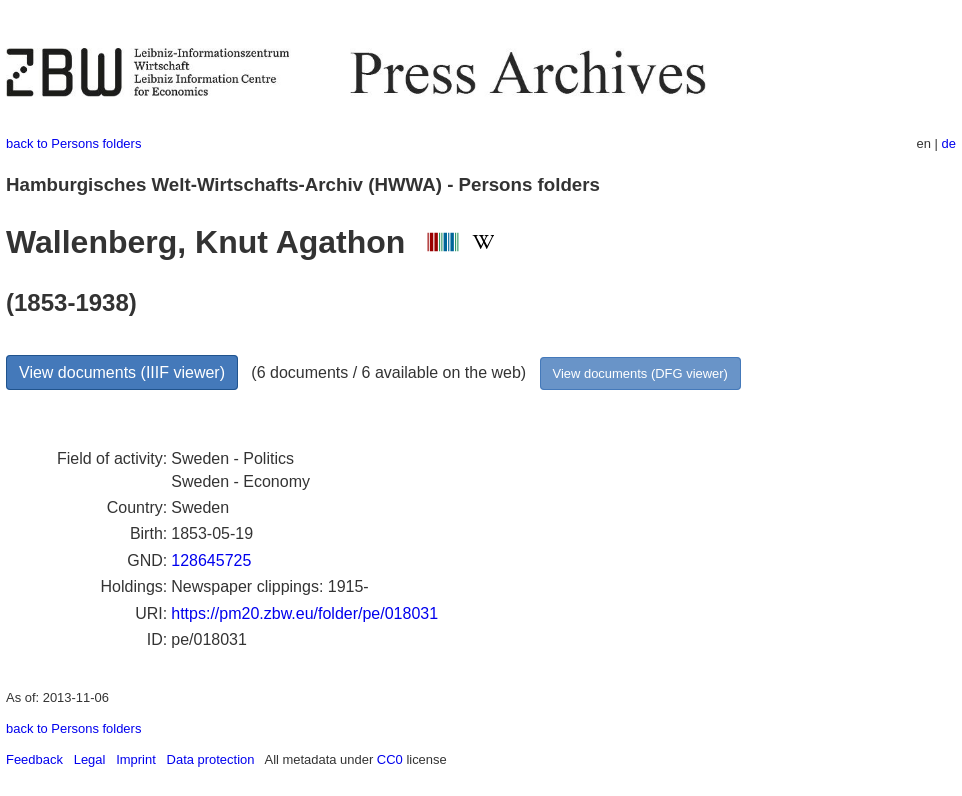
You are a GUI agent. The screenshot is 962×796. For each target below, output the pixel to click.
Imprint (136, 759)
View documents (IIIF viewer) (122, 372)
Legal (90, 759)
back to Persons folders (73, 143)
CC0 (390, 759)
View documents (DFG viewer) (640, 373)
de (949, 143)
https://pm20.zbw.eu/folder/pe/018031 (304, 613)
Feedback (34, 759)
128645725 (211, 560)
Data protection (211, 759)
